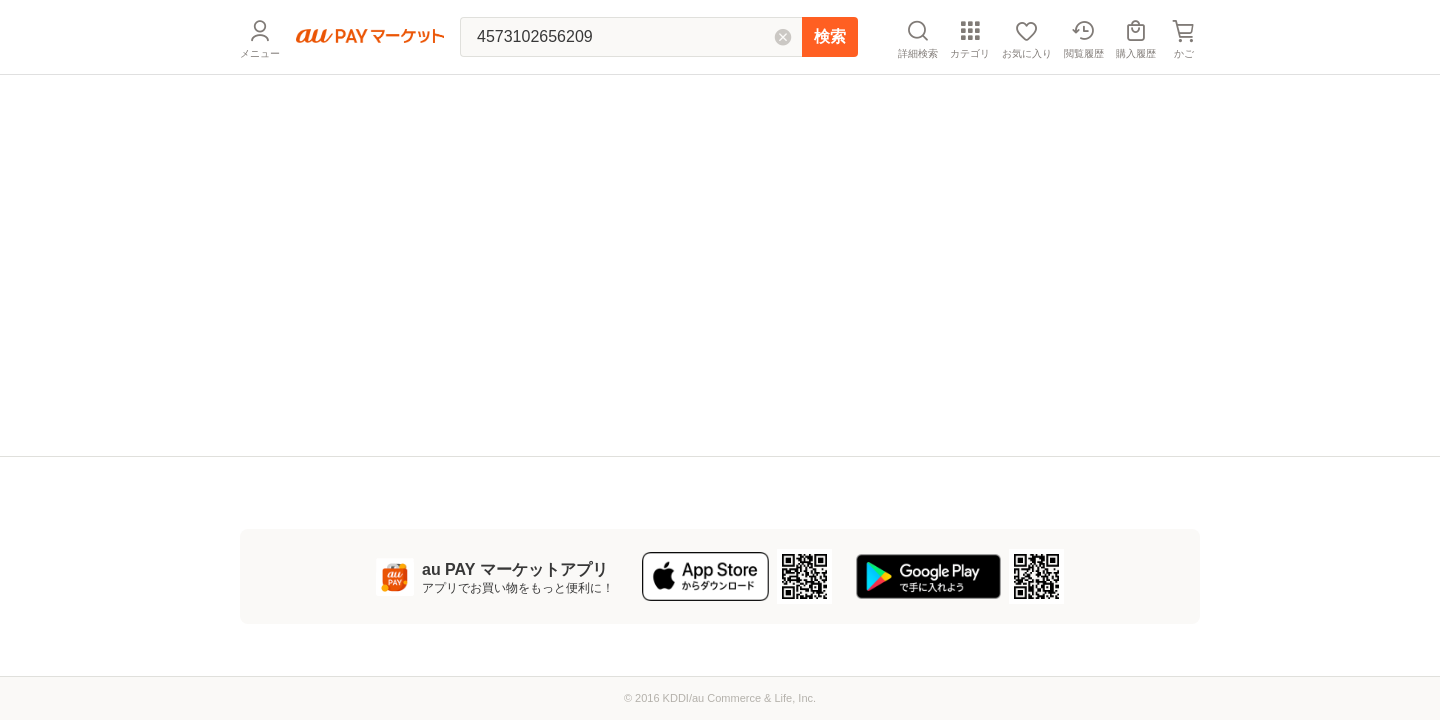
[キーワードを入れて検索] (631, 37)
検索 (830, 36)
